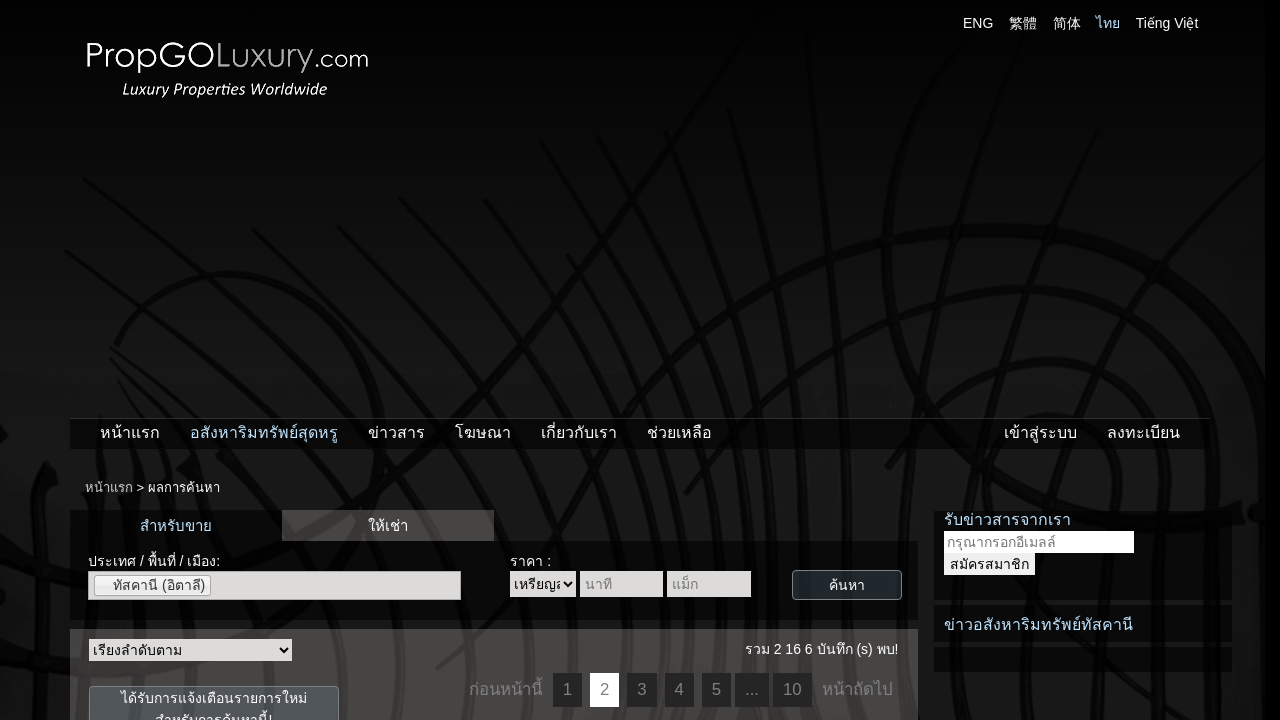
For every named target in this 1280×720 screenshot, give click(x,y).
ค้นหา (847, 585)
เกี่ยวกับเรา (579, 432)
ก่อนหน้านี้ (505, 689)
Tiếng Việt (1167, 23)
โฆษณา (483, 432)
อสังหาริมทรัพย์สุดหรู (264, 432)
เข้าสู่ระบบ (1040, 432)
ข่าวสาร (396, 432)
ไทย (1108, 23)
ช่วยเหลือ (679, 432)
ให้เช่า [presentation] (388, 525)
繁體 (1023, 23)
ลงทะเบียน (1143, 432)
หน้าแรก (130, 432)
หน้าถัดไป (857, 689)
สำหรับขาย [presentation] (176, 525)
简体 (1067, 23)
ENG (978, 23)
